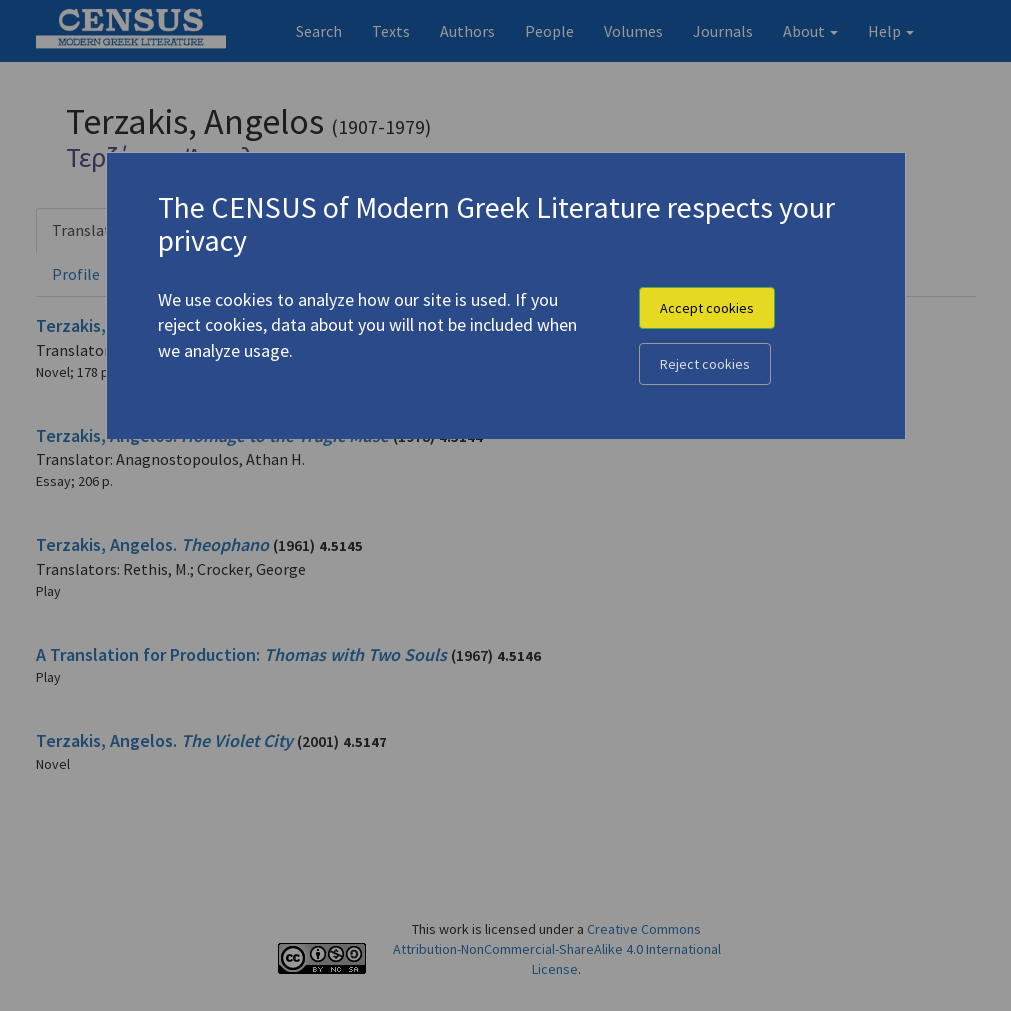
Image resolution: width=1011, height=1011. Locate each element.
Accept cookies (707, 308)
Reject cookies (705, 364)
